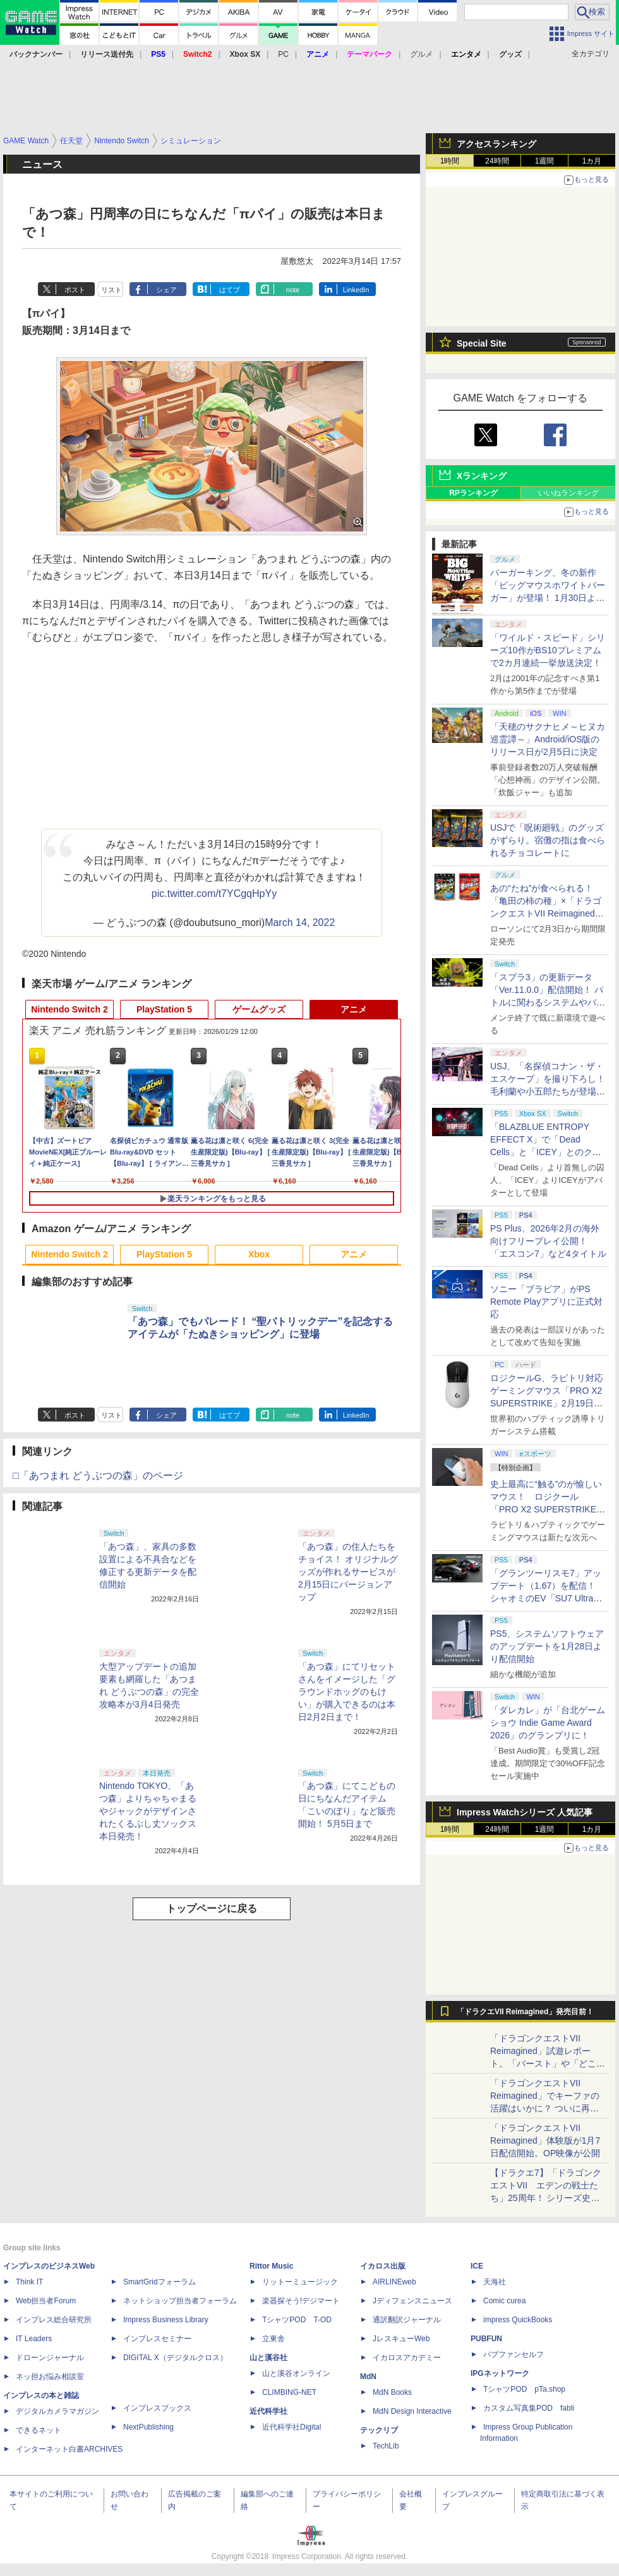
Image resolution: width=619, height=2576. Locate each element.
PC (283, 54)
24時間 (496, 161)
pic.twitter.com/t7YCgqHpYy (214, 893)
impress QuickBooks (517, 2319)
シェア (166, 290)
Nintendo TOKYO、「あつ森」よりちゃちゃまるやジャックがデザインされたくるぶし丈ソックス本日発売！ (147, 1811)
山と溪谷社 (268, 2357)
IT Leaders (34, 2338)
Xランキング (482, 476)
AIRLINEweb (394, 2281)
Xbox (259, 1254)
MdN (368, 2376)
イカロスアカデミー (407, 2357)
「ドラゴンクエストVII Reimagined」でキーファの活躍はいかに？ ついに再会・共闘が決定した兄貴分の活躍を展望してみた (547, 2108)
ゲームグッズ (258, 1009)
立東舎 (273, 2338)
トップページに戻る (211, 1908)
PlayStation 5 (164, 1009)
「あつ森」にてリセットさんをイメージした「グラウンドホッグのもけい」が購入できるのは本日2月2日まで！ (346, 1691)
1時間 (450, 161)
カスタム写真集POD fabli (528, 2408)
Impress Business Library (165, 2319)
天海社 (494, 2281)
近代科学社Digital (291, 2427)
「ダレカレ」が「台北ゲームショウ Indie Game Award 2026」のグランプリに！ (547, 1722)
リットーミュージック (300, 2281)
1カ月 (592, 161)
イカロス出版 (383, 2266)
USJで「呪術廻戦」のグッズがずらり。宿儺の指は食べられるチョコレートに (547, 840)
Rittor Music (271, 2266)
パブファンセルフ (513, 2354)
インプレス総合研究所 (54, 2319)
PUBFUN (486, 2338)
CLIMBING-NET (289, 2392)
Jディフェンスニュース (412, 2300)
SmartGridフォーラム (159, 2281)
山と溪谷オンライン (296, 2373)
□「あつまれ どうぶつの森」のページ (98, 1475)
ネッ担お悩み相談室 (50, 2376)
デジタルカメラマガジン (57, 2411)
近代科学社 (268, 2411)
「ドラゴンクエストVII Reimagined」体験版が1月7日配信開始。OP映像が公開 (545, 2140)
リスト (111, 290)
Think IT (29, 2281)
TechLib (386, 2446)
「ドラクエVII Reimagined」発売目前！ (525, 2011)
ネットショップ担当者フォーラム (180, 2300)
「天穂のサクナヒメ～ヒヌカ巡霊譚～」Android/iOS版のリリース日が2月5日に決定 (547, 739)
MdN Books (392, 2392)
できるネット (38, 2430)
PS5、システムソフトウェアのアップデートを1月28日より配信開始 (547, 1646)
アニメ (353, 1009)
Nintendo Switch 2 (69, 1009)
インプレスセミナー (157, 2338)
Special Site (482, 343)
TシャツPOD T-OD (297, 2319)
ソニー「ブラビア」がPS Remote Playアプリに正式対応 (546, 1301)
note (292, 290)
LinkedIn (356, 290)
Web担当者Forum (46, 2300)
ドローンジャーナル (50, 2357)
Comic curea (504, 2300)
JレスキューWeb (401, 2338)
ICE (477, 2266)
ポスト (74, 290)
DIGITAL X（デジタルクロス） (175, 2357)
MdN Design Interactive (412, 2411)
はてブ (229, 290)
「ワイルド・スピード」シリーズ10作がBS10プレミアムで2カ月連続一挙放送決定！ (547, 650)
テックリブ (379, 2430)
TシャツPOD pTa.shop (524, 2389)
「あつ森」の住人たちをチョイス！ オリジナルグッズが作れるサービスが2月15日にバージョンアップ (348, 1571)
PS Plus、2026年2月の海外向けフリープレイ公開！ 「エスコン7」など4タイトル (548, 1241)
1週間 (545, 161)
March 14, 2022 (300, 922)
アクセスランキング (496, 144)
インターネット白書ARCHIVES (69, 2449)
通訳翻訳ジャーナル (407, 2319)
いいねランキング (568, 493)
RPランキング (473, 493)
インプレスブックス (157, 2408)
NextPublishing (148, 2427)
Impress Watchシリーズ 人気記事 (524, 1812)
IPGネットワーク (500, 2373)
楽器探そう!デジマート (301, 2300)
